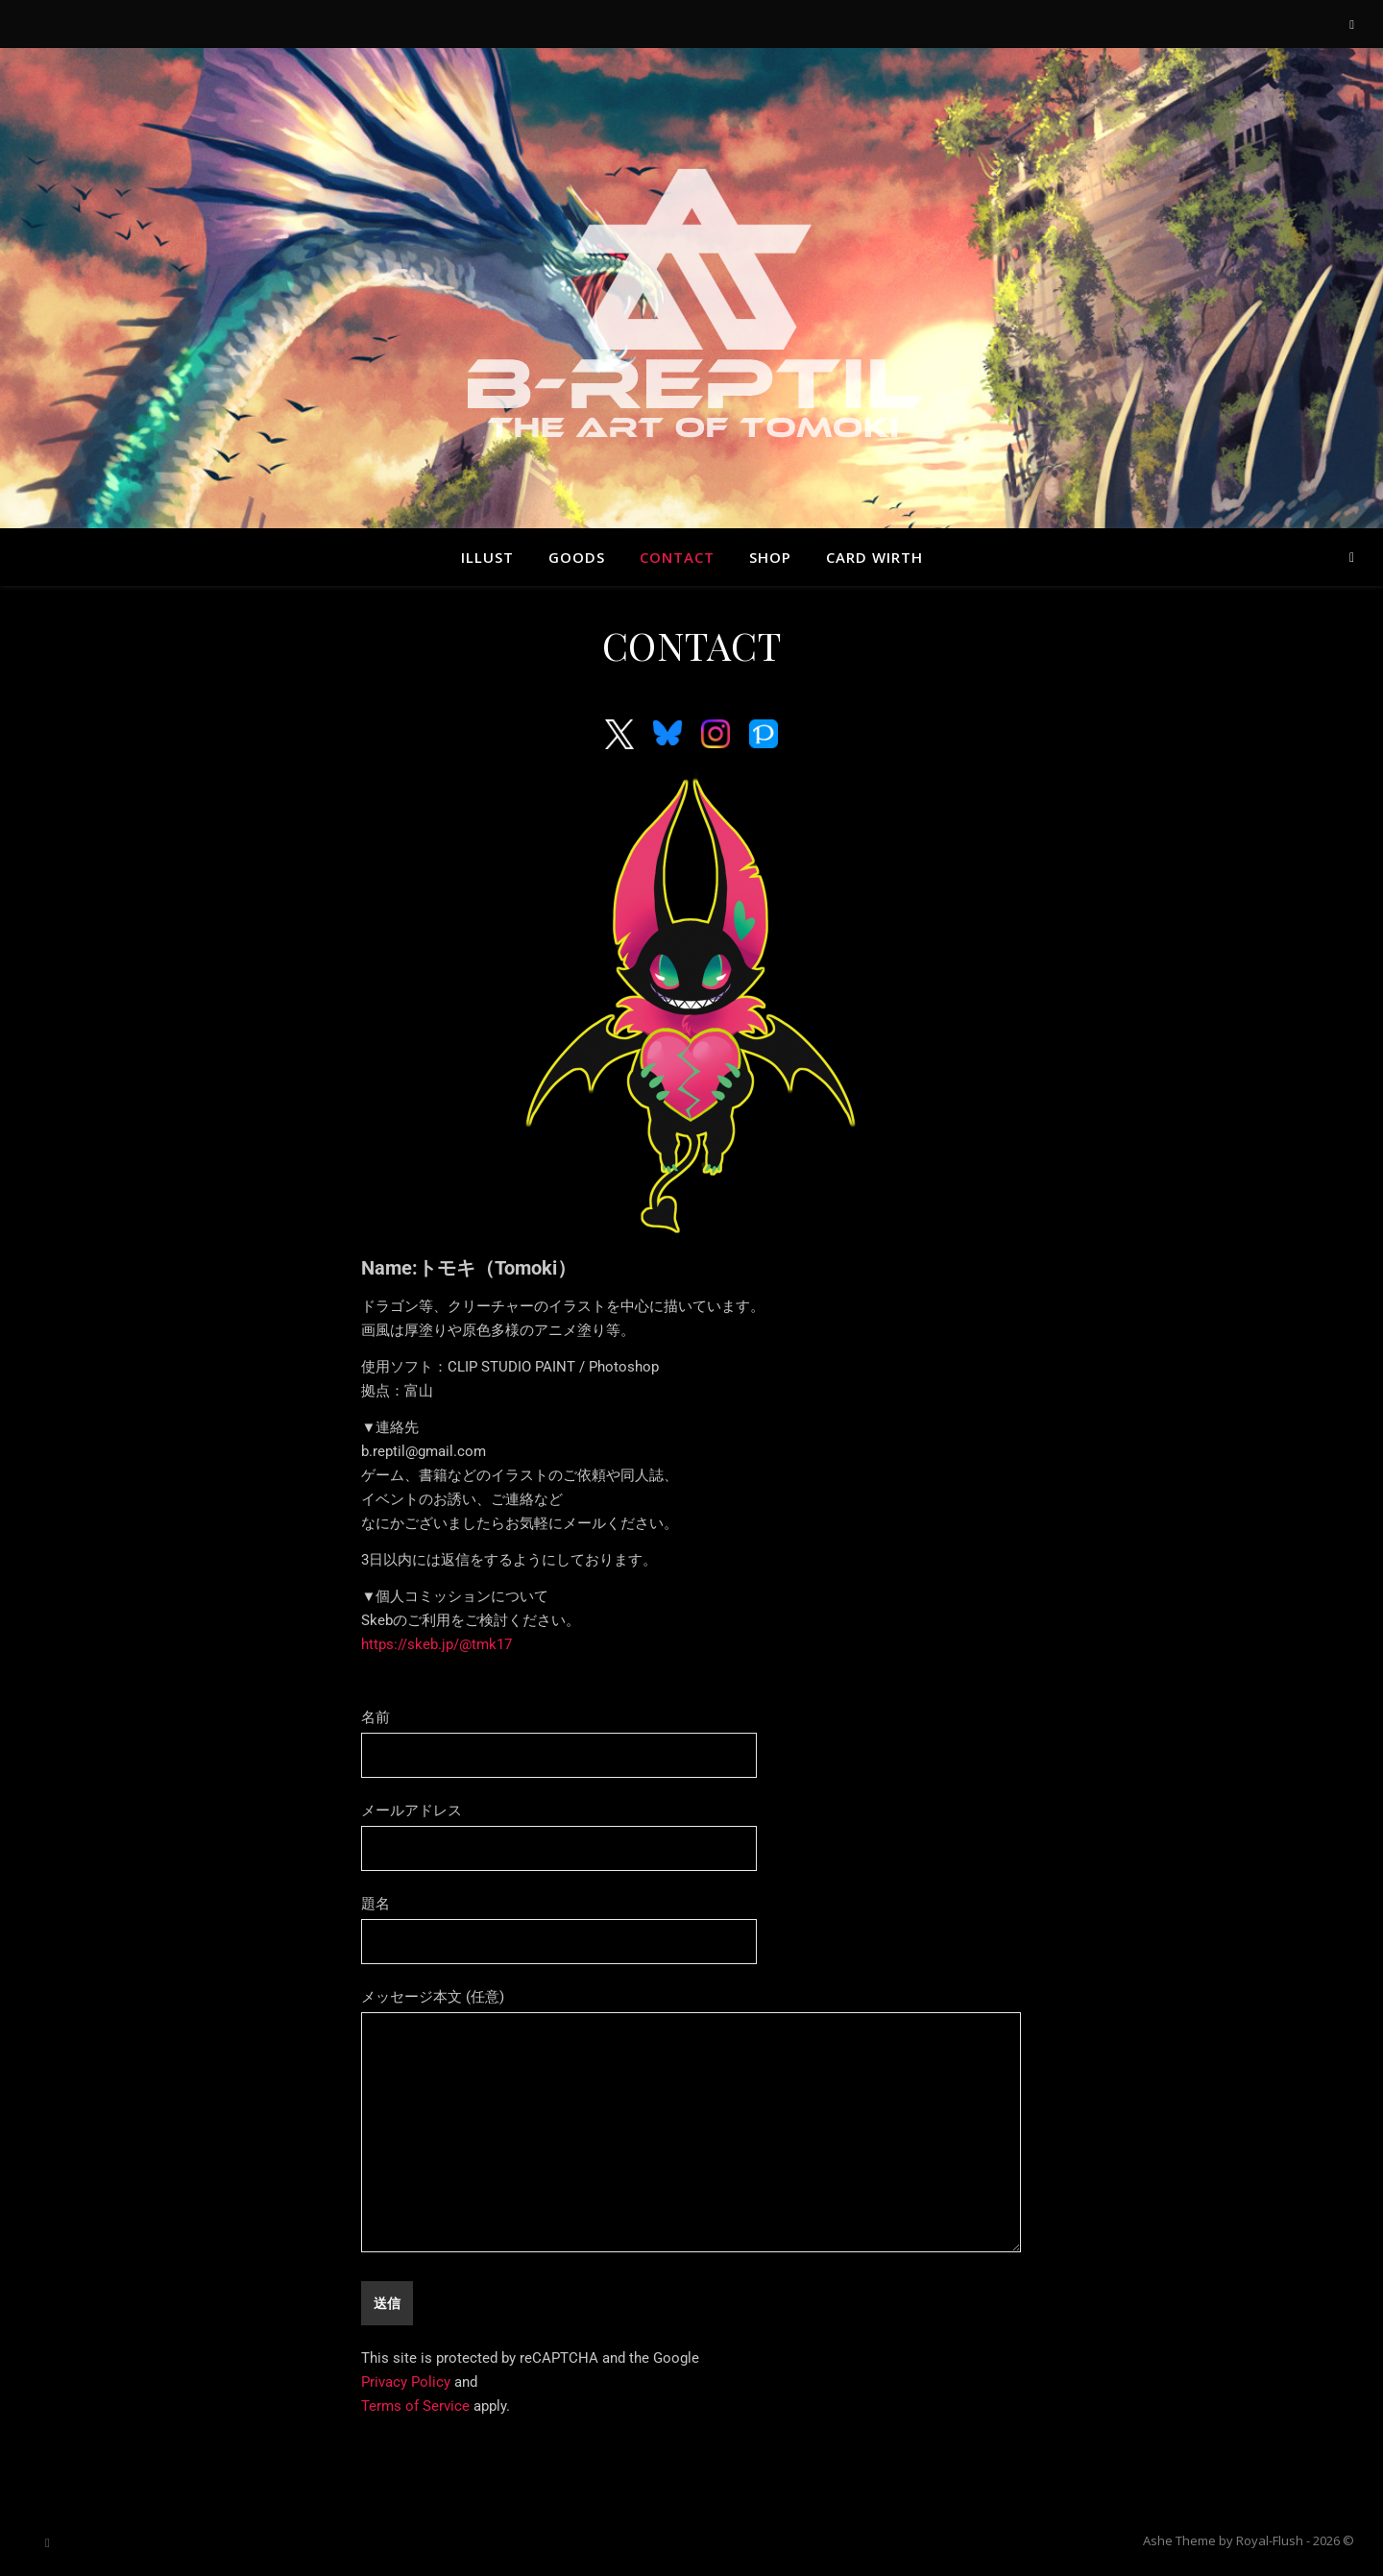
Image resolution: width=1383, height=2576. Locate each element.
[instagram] (1351, 24)
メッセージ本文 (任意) (690, 2122)
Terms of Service (415, 2406)
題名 (559, 1923)
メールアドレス (559, 1830)
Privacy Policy (405, 2382)
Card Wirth (874, 557)
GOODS (576, 557)
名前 (559, 1736)
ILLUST (487, 557)
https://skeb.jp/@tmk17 (436, 1644)
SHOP (770, 557)
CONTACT (677, 557)
